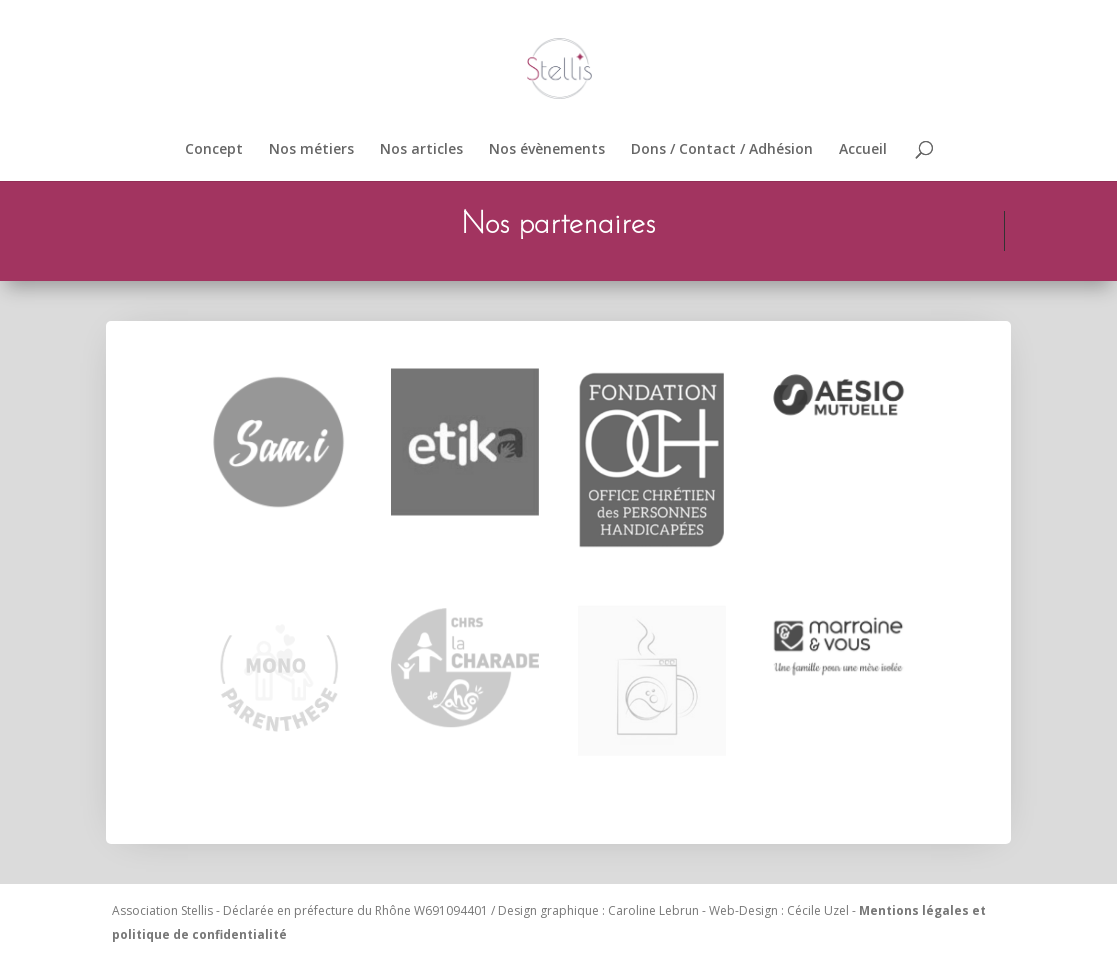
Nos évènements (547, 150)
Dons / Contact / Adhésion (722, 150)
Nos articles (421, 150)
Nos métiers (311, 150)
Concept (214, 150)
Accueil (863, 150)
